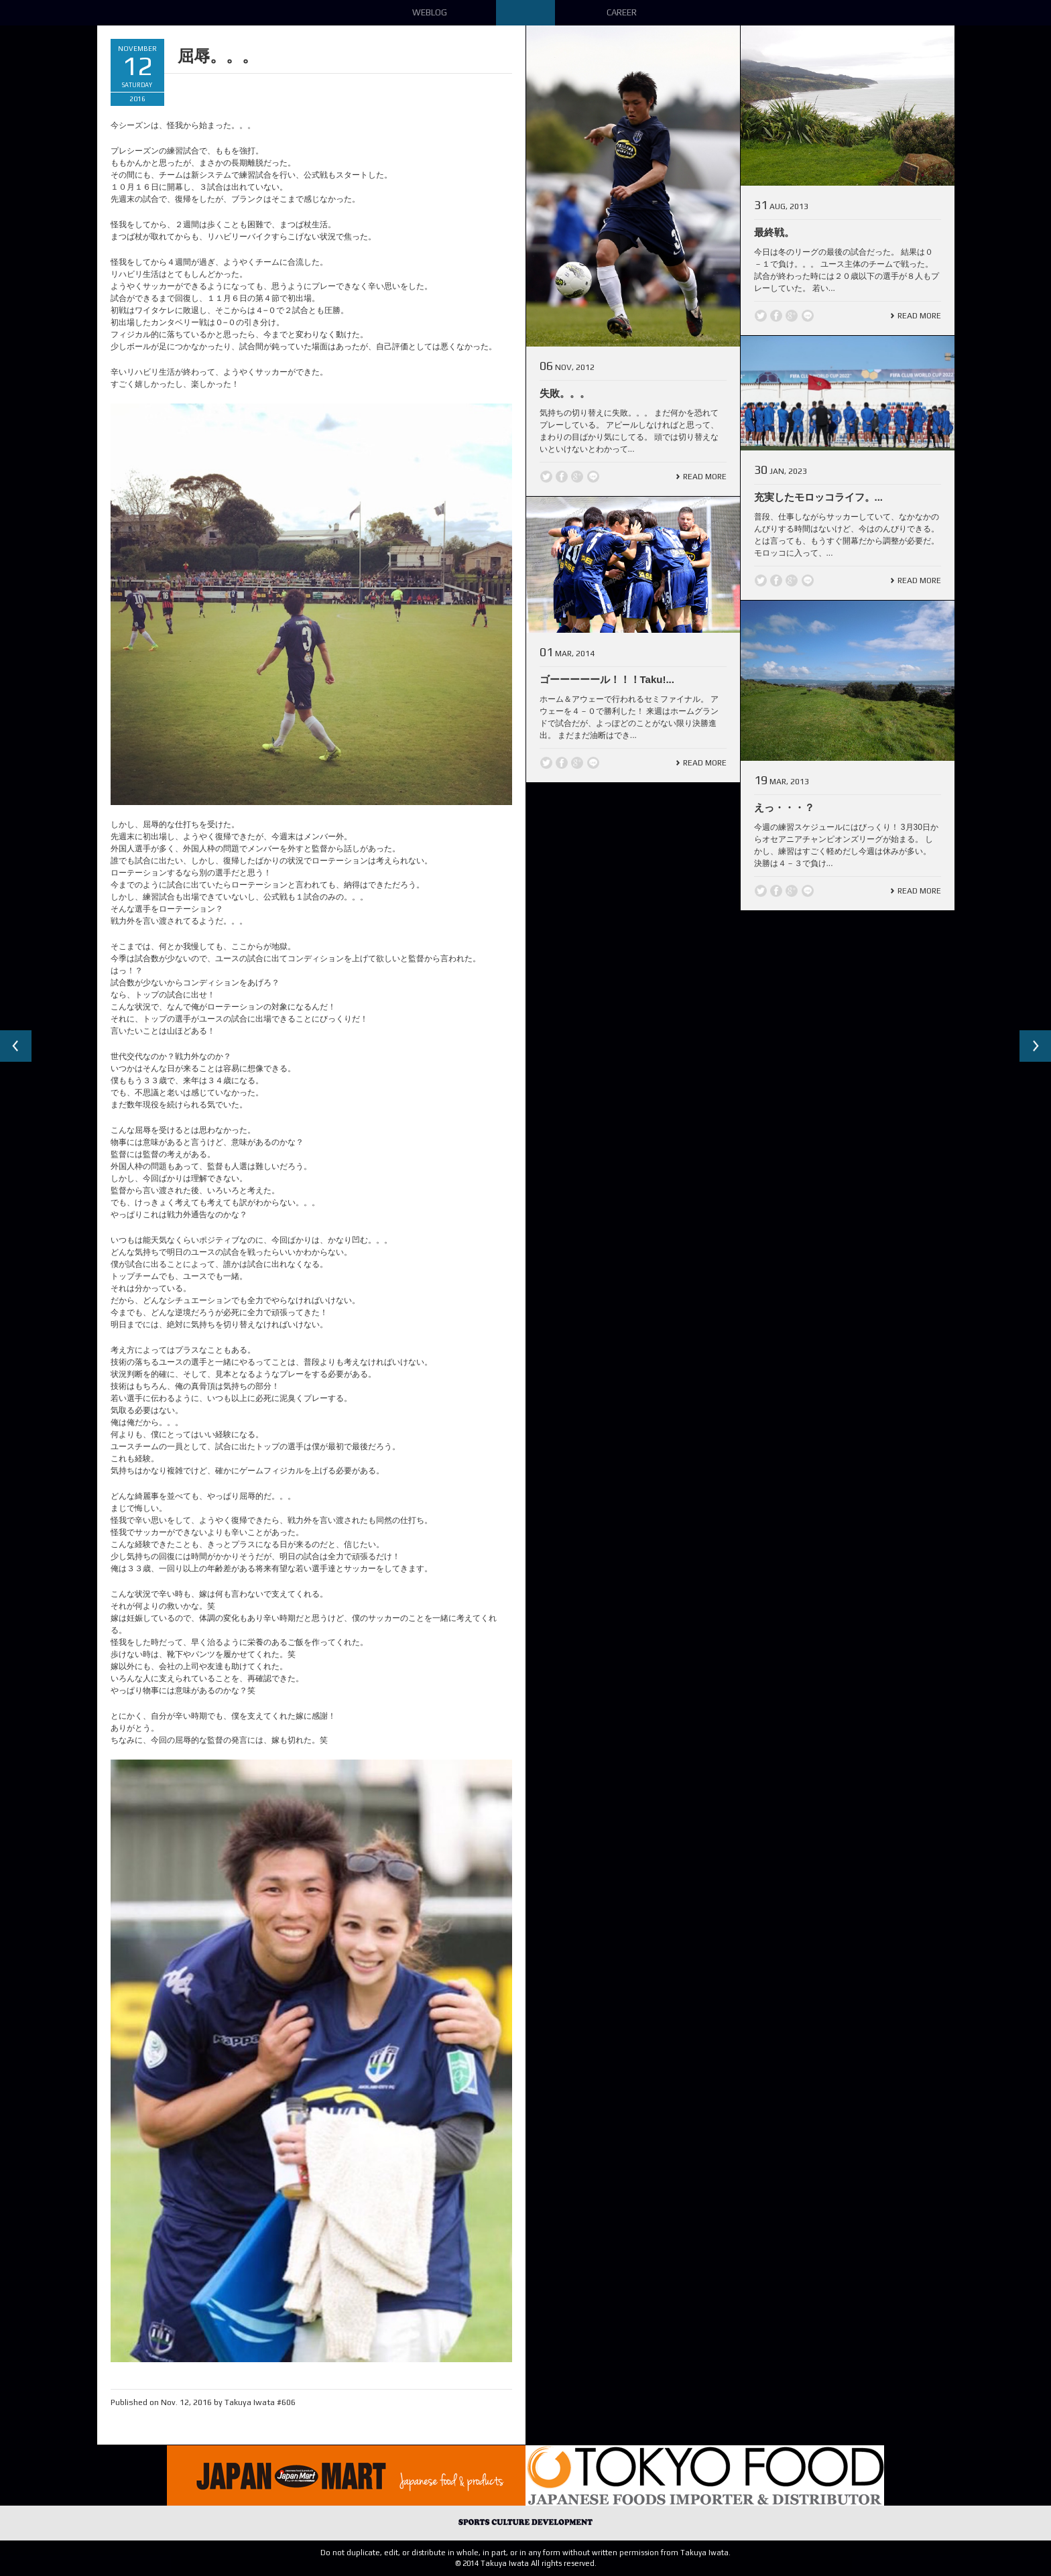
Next (1035, 1046)
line (593, 477)
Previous (16, 1046)
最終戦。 (774, 232)
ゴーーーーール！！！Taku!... (607, 679)
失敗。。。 (565, 393)
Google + (577, 477)
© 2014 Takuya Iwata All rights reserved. (526, 2563)
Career (622, 12)
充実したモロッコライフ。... (818, 497)
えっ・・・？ (784, 807)
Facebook (562, 477)
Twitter (546, 477)
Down (525, 12)
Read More (705, 476)
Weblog (429, 12)
